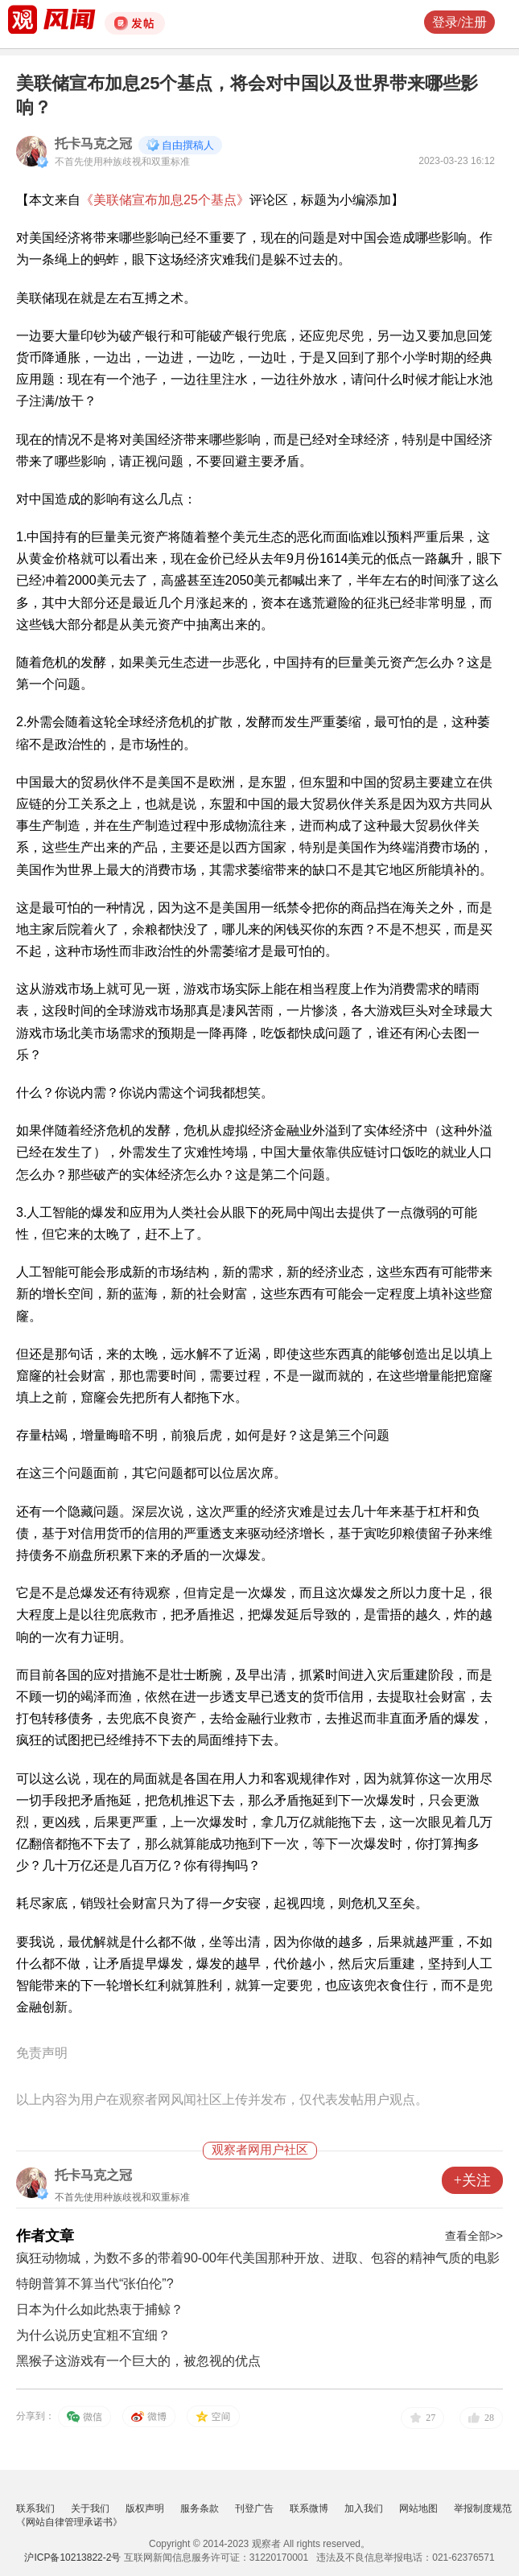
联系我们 (35, 2508)
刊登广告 (254, 2508)
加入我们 (363, 2508)
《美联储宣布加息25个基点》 (164, 200)
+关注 (472, 2180)
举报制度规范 (483, 2508)
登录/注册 (459, 22)
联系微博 (309, 2508)
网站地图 (418, 2508)
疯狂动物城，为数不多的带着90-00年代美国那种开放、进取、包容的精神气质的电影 (258, 2258)
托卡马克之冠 (93, 143)
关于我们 (90, 2508)
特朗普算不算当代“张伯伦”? (95, 2283)
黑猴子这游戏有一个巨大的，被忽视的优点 (138, 2361)
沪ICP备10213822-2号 (72, 2557)
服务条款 (199, 2508)
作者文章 (45, 2236)
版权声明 (145, 2508)
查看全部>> (474, 2235)
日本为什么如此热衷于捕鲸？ (99, 2309)
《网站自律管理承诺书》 (69, 2522)
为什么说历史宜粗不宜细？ (93, 2335)
